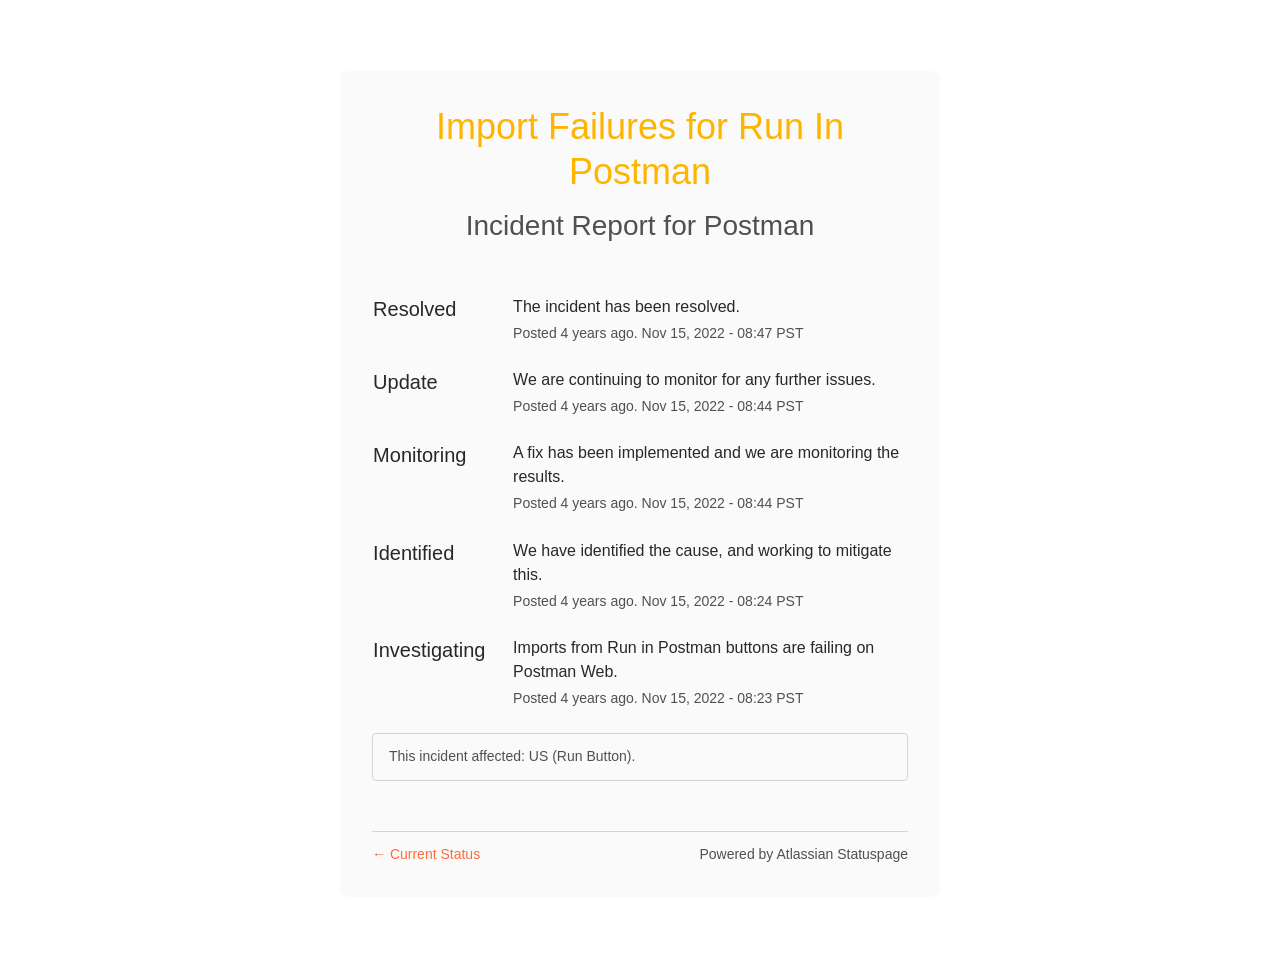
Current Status (426, 854)
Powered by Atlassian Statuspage (803, 854)
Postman (759, 225)
